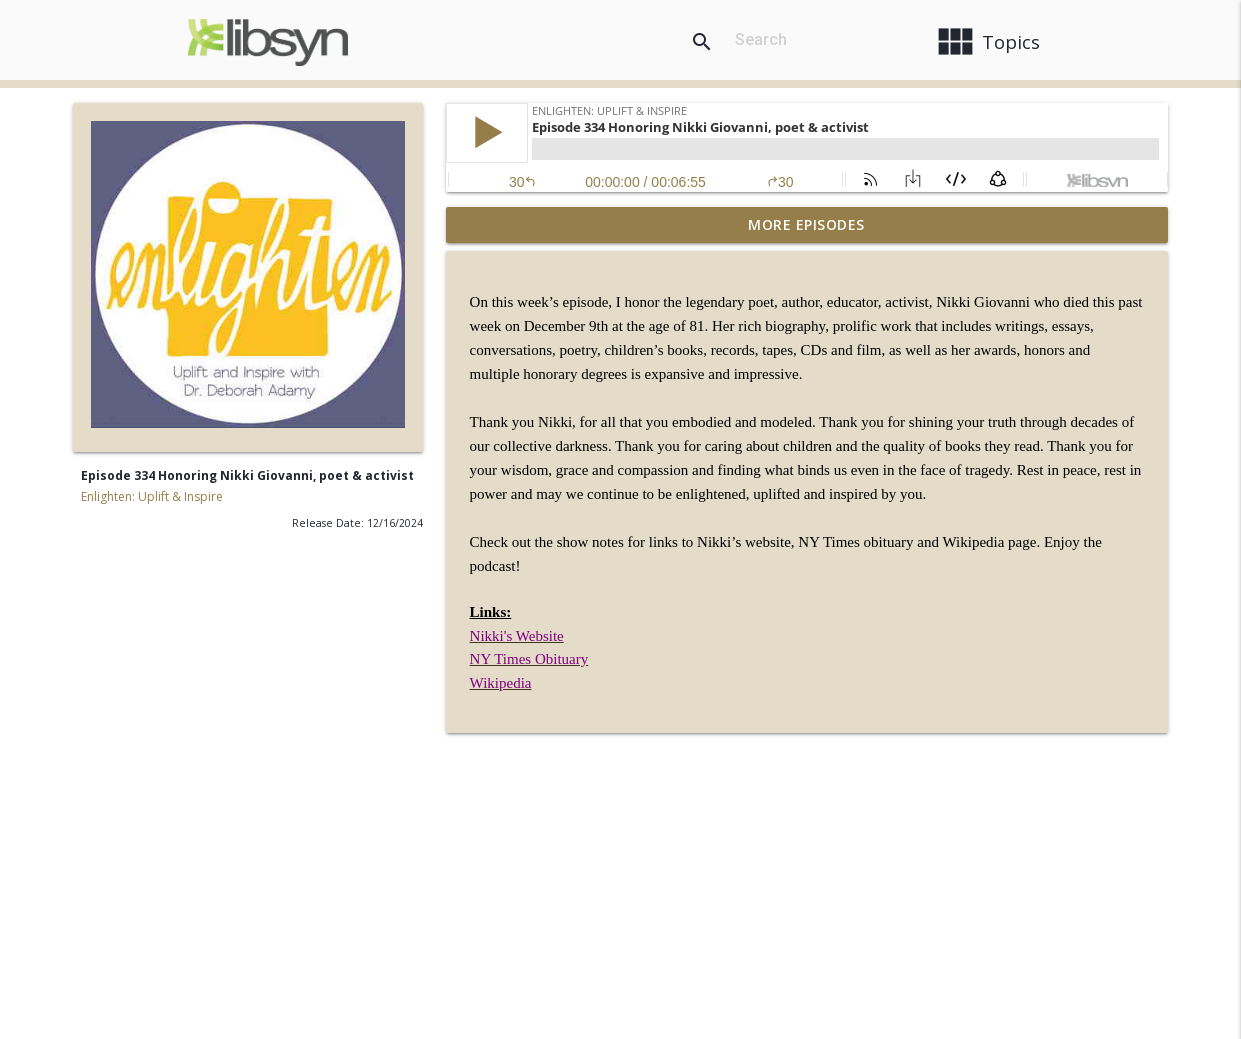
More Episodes (806, 224)
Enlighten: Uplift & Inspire (152, 496)
